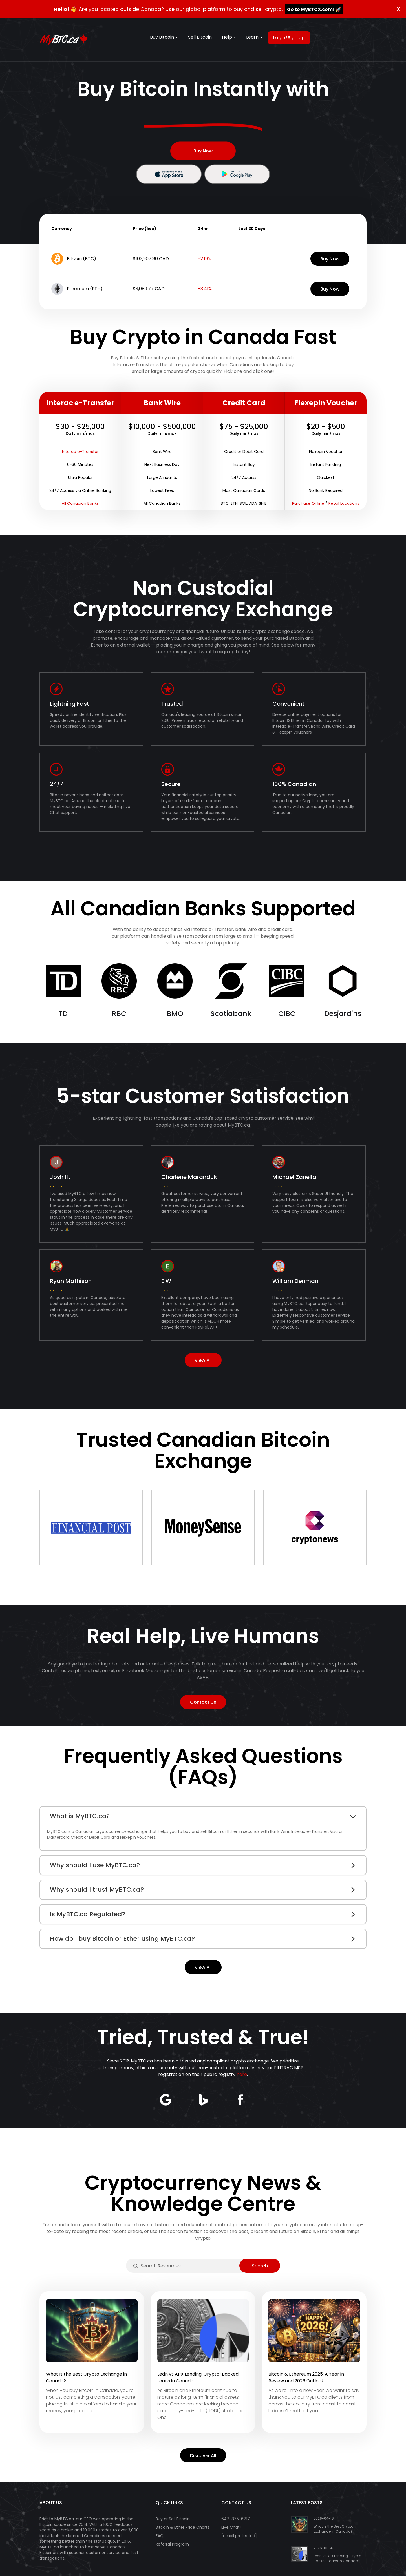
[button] (169, 174)
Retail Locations (343, 503)
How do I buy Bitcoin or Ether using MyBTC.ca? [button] (122, 1938)
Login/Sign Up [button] (289, 37)
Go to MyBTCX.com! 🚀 (314, 9)
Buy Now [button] (203, 151)
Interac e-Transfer (80, 451)
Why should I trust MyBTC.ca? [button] (97, 1889)
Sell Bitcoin (200, 37)
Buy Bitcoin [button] (164, 37)
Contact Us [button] (203, 1702)
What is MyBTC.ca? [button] (80, 1816)
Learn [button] (254, 37)
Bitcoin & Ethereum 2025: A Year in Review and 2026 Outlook (306, 2377)
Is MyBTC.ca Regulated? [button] (87, 1914)
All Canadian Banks (80, 503)
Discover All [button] (203, 2455)
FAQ (160, 2536)
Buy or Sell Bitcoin (173, 2519)
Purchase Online (308, 503)
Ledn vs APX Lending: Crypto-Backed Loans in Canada (338, 2558)
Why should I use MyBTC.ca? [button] (95, 1865)
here (242, 2074)
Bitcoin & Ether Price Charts (182, 2527)
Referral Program (172, 2544)
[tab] (203, 1816)
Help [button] (229, 37)
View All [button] (203, 1360)
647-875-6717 (235, 2519)
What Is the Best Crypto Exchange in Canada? (333, 2529)
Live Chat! (231, 2527)
